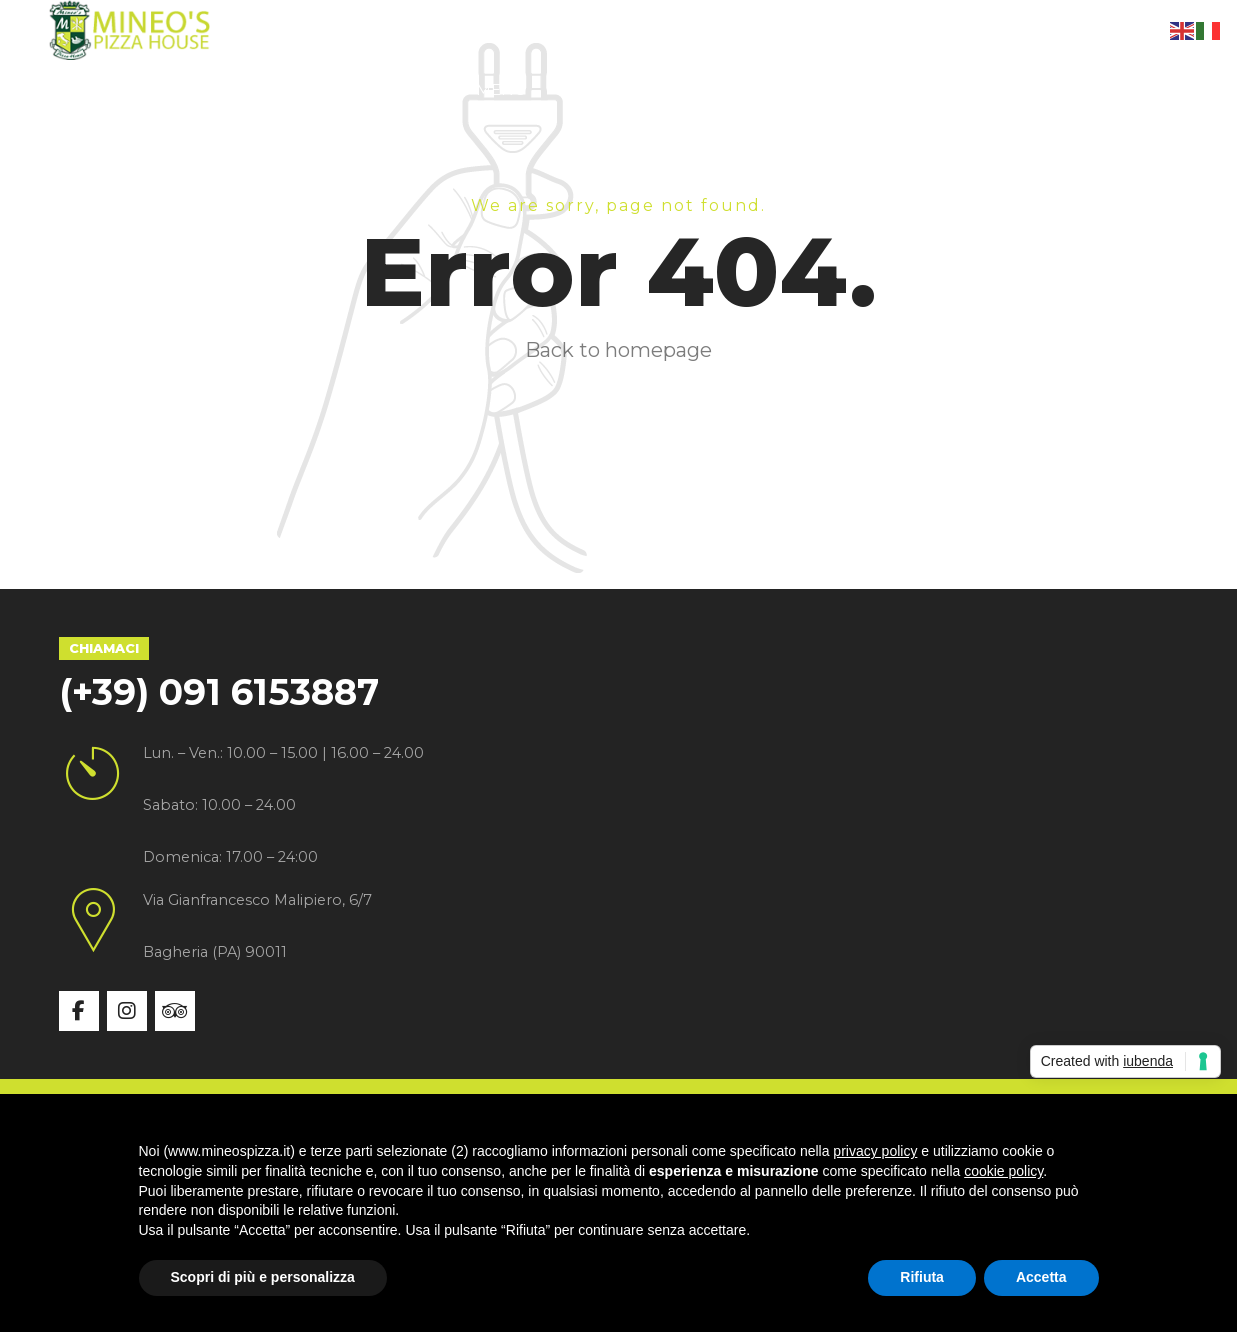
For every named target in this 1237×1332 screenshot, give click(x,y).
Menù (501, 89)
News (721, 89)
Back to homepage (618, 350)
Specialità (381, 89)
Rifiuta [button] (922, 1277)
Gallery (612, 89)
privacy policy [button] (875, 1151)
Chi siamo (243, 89)
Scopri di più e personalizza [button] (263, 1277)
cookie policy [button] (1003, 1171)
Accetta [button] (1041, 1277)
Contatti (834, 89)
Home (124, 89)
